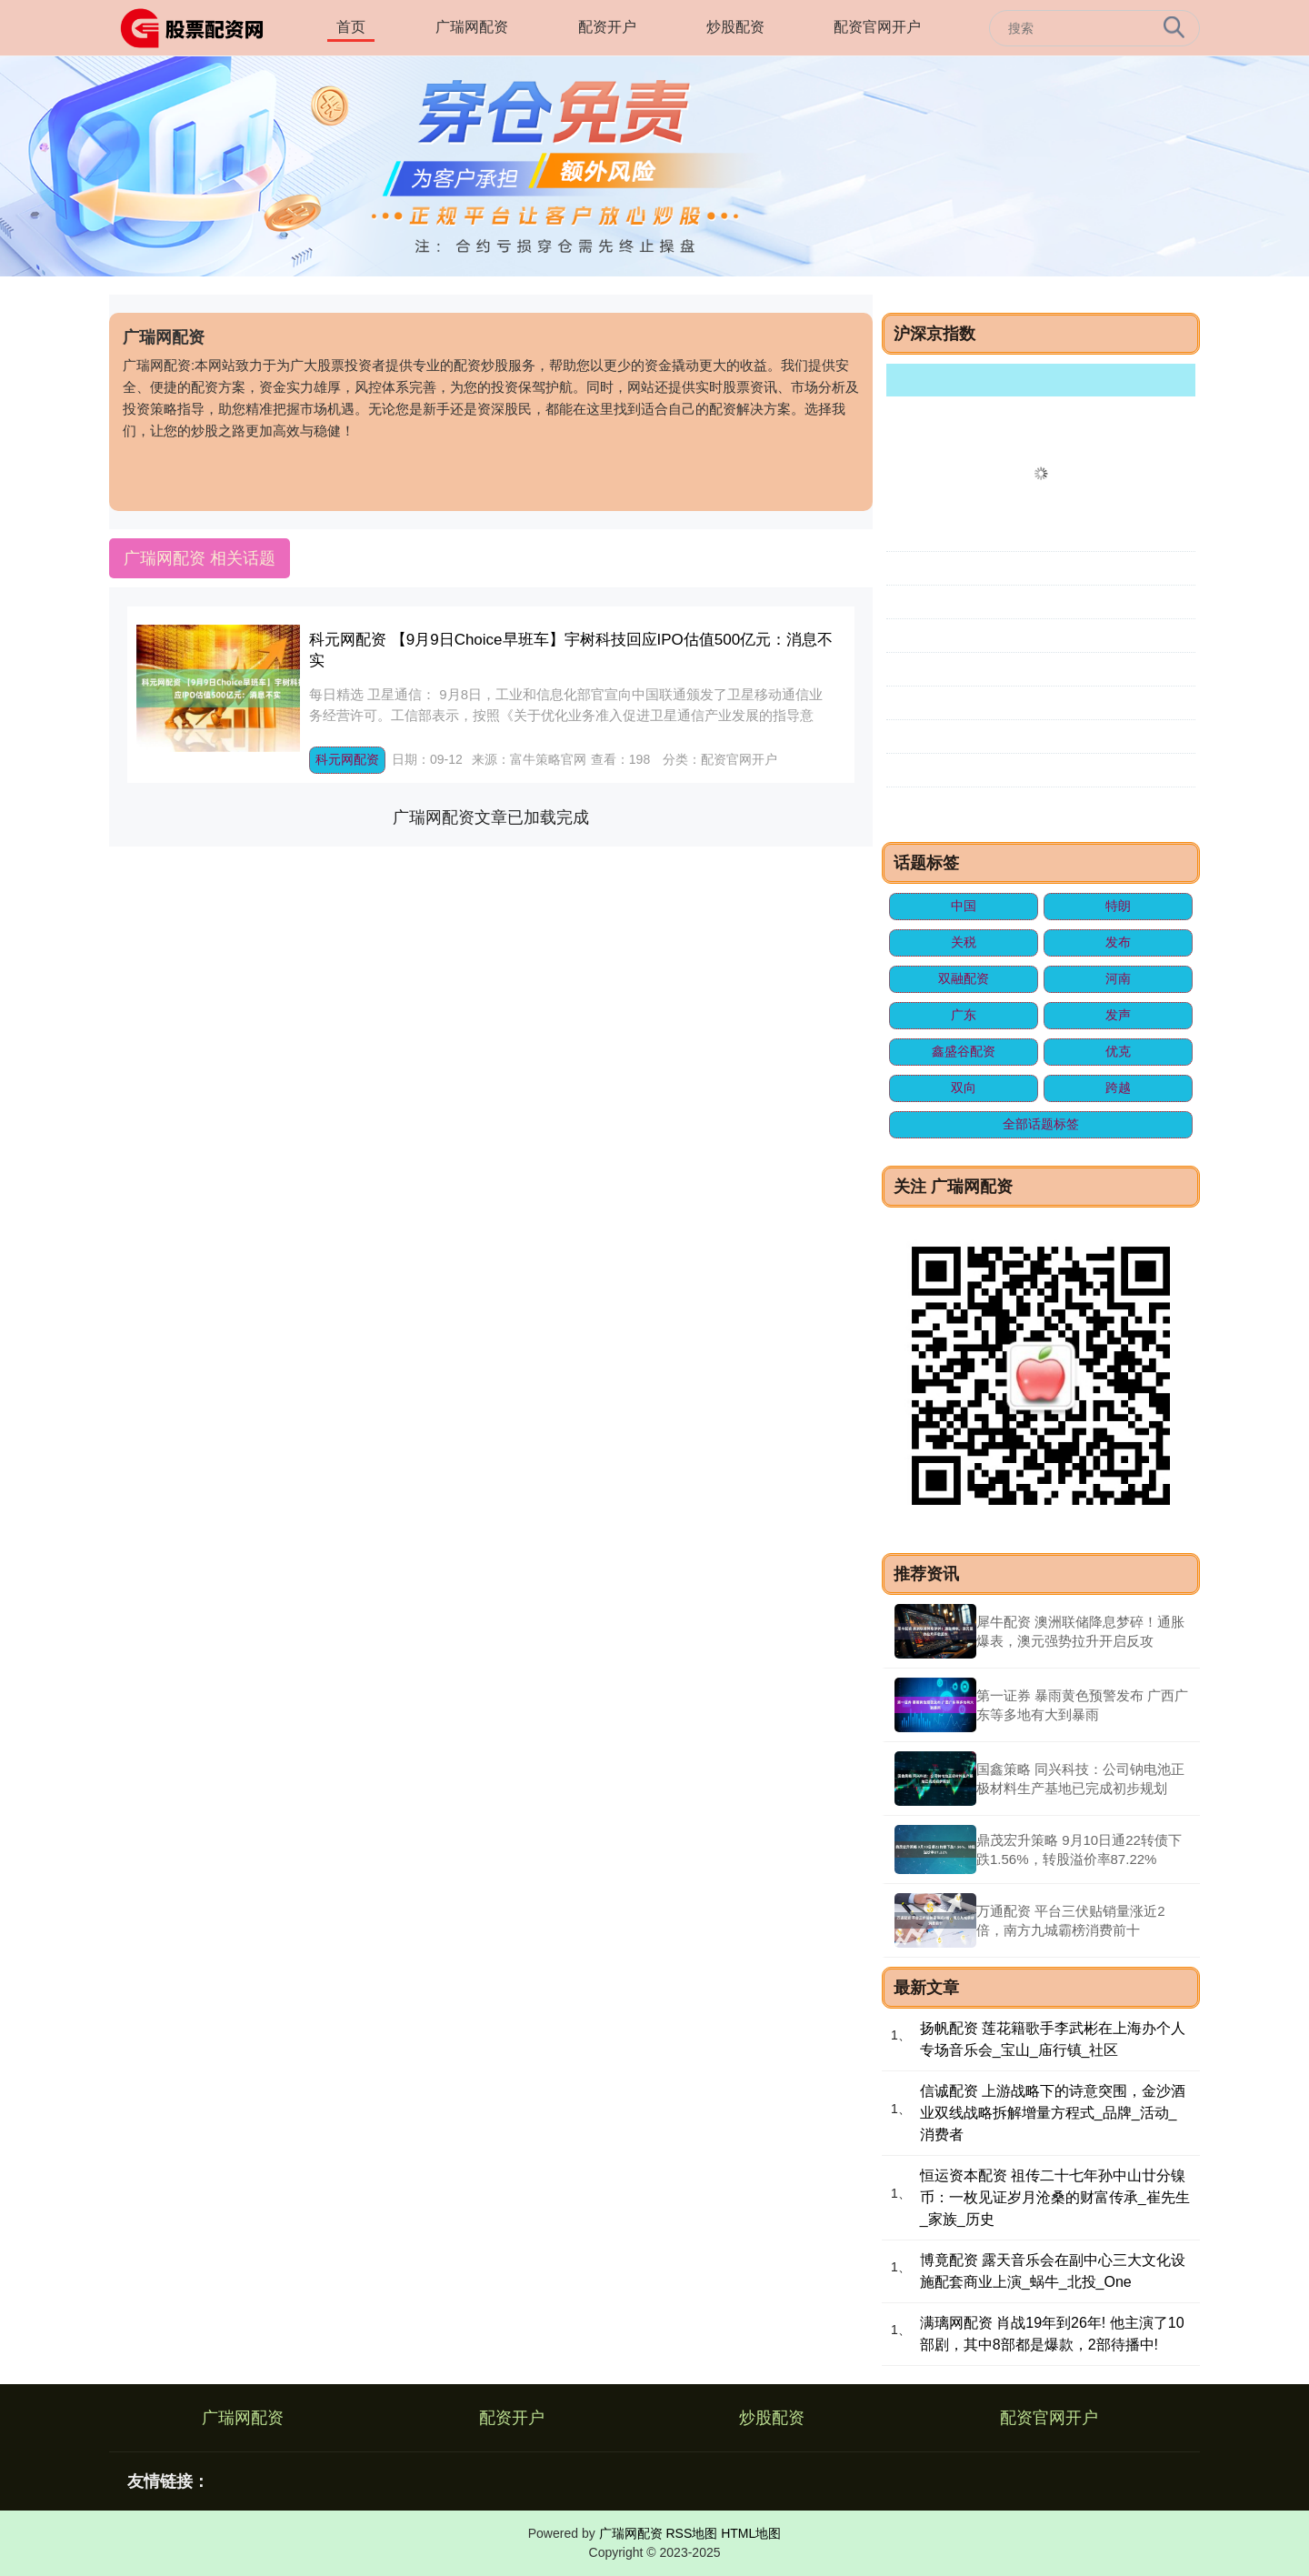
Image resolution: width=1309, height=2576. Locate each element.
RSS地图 (691, 2533)
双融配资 (963, 978)
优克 (1118, 1051)
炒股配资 (735, 27)
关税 (963, 942)
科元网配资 (347, 759)
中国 (963, 905)
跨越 (1118, 1087)
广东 (963, 1014)
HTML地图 (751, 2533)
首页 (350, 27)
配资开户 (607, 27)
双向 (963, 1087)
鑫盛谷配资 (963, 1051)
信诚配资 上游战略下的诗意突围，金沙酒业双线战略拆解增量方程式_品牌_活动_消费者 (1052, 2112)
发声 (1118, 1014)
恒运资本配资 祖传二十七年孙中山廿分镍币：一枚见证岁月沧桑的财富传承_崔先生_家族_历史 (1055, 2197)
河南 (1118, 978)
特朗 (1118, 905)
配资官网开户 (877, 27)
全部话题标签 (1041, 1124)
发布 (1118, 942)
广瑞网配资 (471, 27)
